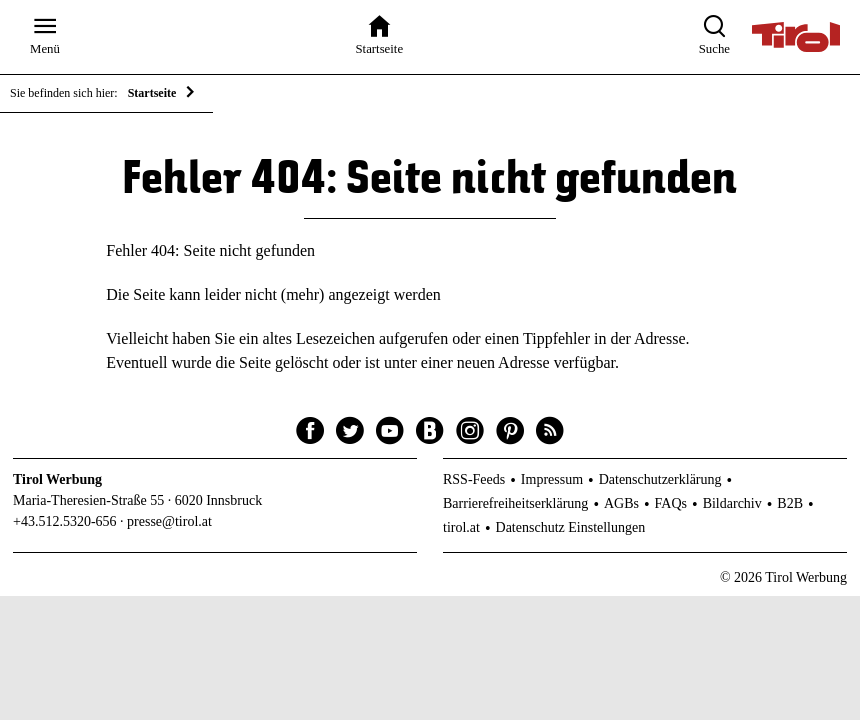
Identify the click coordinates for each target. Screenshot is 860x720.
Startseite (152, 93)
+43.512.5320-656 (65, 521)
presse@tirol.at (169, 521)
